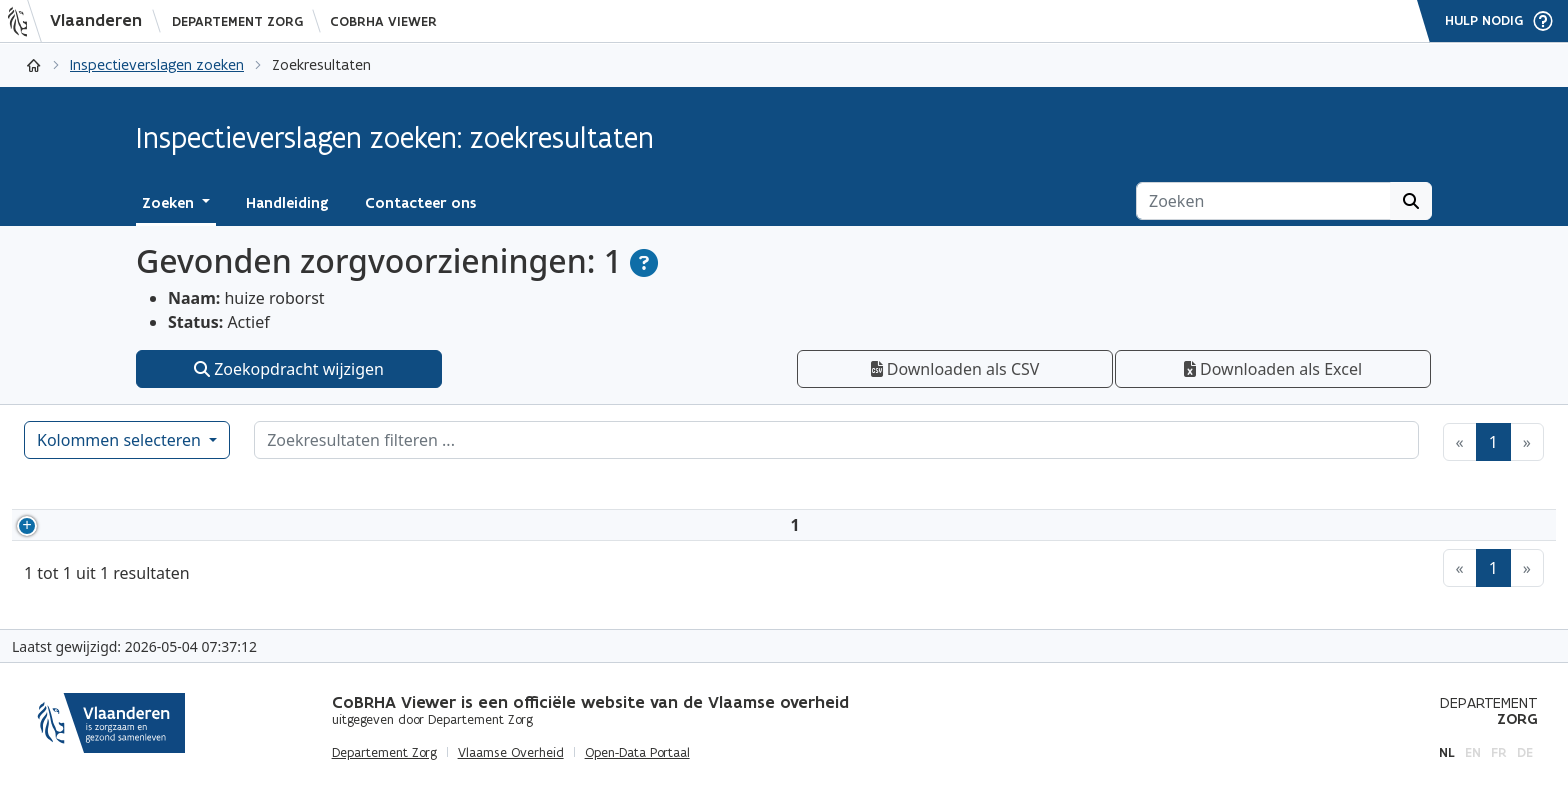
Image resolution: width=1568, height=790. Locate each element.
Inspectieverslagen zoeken (157, 64)
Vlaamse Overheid (511, 753)
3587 (92, 537)
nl (1447, 752)
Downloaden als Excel (1273, 369)
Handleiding (287, 203)
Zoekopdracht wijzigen (289, 369)
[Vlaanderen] (81, 21)
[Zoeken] (1263, 201)
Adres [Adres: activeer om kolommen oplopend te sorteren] (380, 489)
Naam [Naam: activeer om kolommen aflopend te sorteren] (240, 489)
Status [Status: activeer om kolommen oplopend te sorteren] (547, 489)
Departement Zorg (237, 21)
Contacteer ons (420, 203)
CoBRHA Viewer (383, 21)
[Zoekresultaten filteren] (836, 440)
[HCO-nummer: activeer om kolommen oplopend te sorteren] (125, 489)
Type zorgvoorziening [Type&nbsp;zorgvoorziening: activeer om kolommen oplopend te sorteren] (1194, 489)
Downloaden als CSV (955, 369)
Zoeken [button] (170, 203)
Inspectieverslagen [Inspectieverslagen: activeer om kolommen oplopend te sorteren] (1424, 489)
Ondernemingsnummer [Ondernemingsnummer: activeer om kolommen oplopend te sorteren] (706, 489)
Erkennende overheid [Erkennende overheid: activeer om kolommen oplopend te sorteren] (956, 489)
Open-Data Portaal (637, 753)
